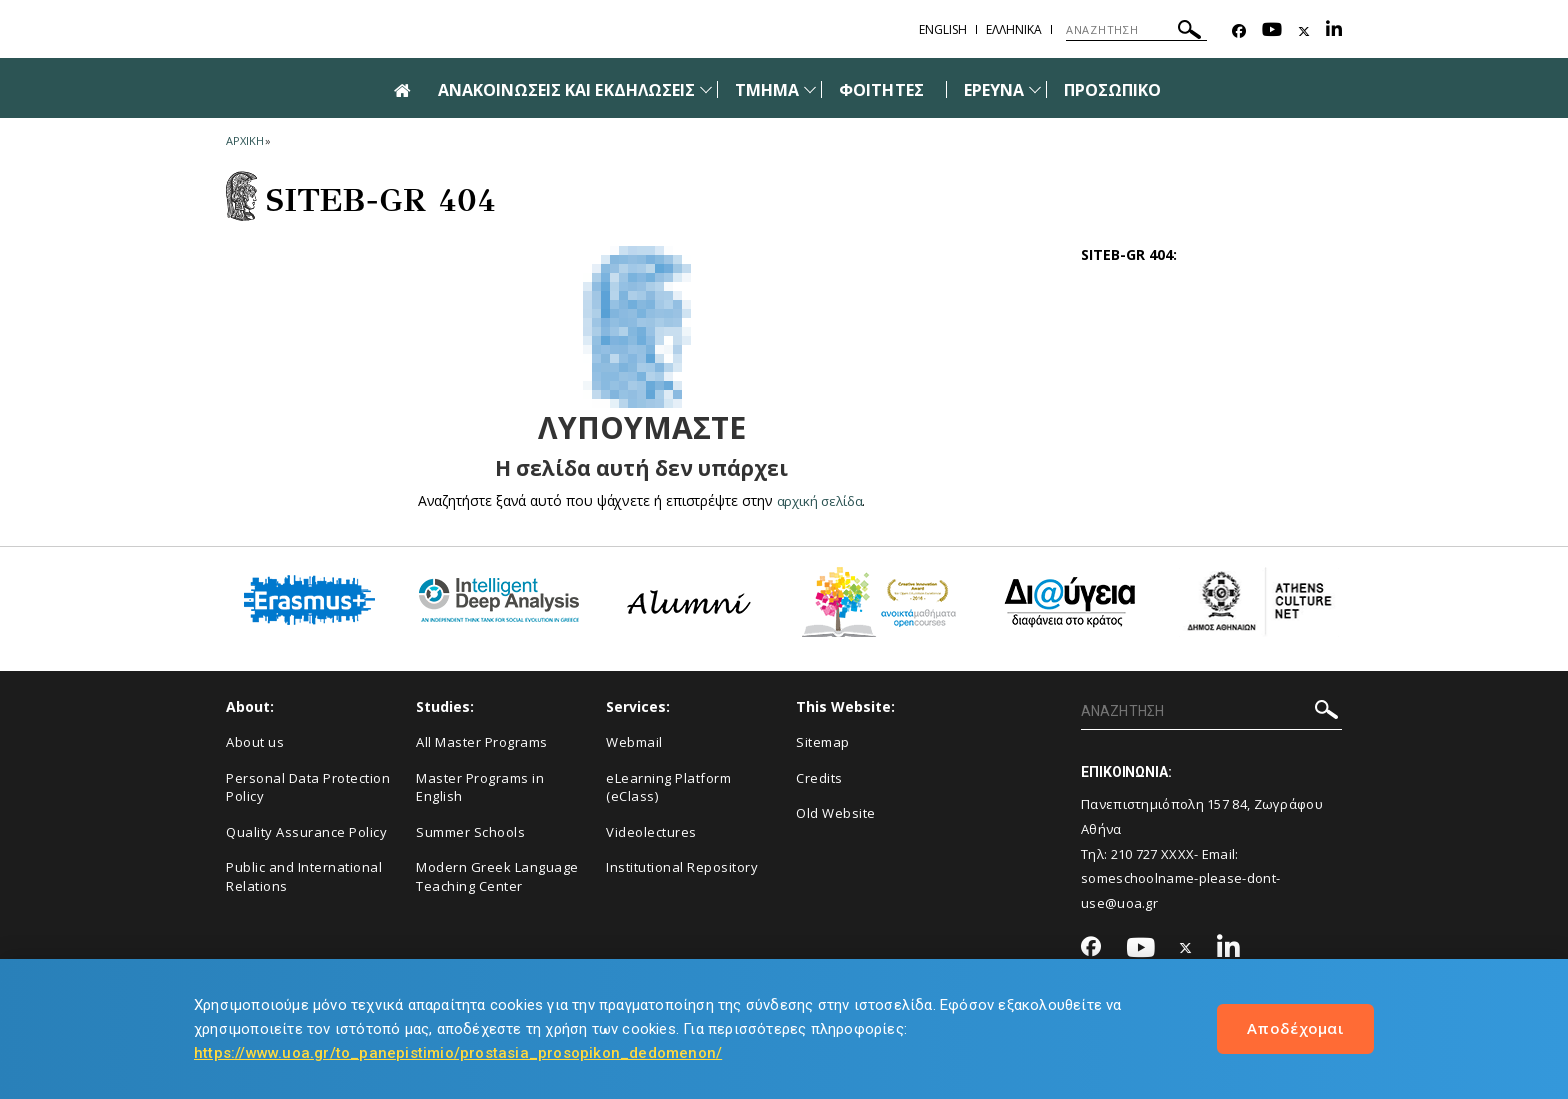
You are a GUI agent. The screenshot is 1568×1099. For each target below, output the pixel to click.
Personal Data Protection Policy (308, 787)
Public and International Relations (304, 876)
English (943, 29)
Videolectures (651, 832)
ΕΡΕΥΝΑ (994, 90)
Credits (819, 778)
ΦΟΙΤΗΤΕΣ (881, 90)
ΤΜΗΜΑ (767, 90)
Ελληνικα (1014, 29)
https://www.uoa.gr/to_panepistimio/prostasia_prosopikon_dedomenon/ (458, 1053)
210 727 (1134, 854)
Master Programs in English (480, 787)
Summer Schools (470, 832)
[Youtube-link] (1272, 31)
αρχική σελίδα (819, 500)
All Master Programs (482, 742)
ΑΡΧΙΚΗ (244, 140)
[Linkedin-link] (1334, 31)
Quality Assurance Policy (306, 832)
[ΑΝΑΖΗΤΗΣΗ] (1136, 30)
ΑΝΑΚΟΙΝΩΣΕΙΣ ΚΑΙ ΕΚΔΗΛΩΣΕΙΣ (566, 90)
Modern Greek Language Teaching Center (497, 876)
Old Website (836, 813)
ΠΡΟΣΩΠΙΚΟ (1112, 90)
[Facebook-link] (1239, 31)
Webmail (634, 742)
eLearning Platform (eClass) (668, 787)
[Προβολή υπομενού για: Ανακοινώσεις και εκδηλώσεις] (706, 89)
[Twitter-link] (1304, 31)
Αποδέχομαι (1295, 1028)
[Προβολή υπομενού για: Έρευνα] (1035, 89)
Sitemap (823, 742)
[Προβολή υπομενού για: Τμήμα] (810, 89)
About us (255, 742)
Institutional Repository (682, 867)
